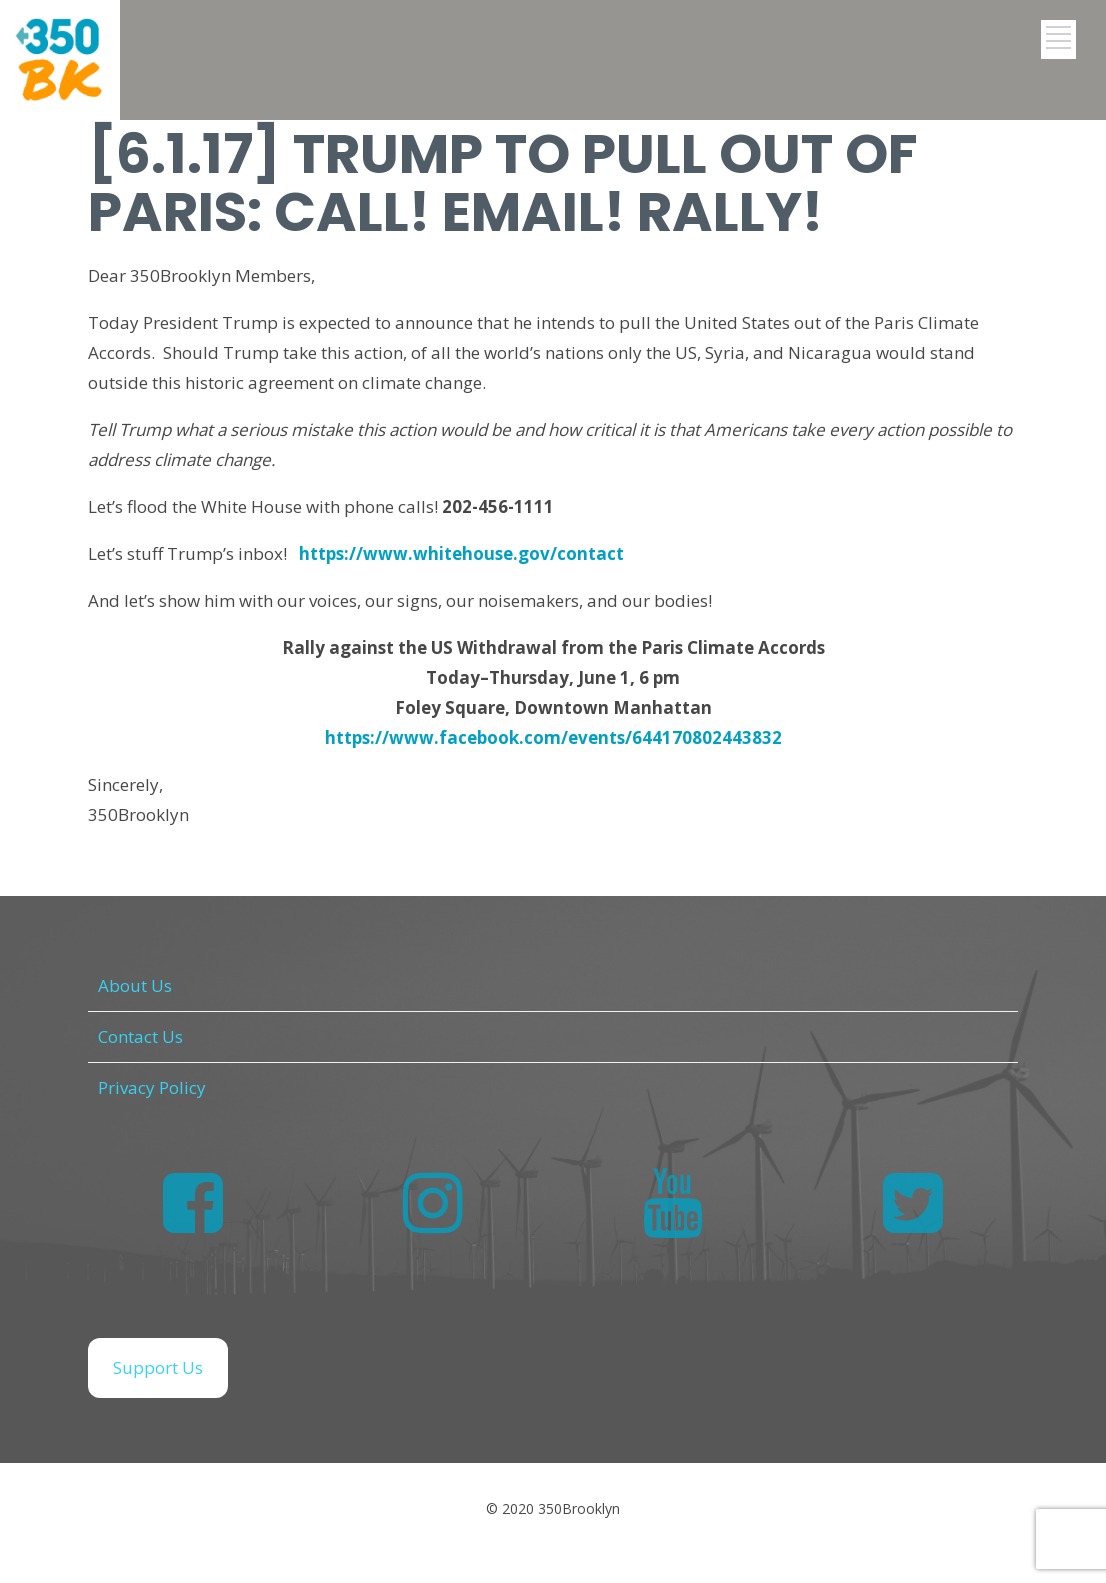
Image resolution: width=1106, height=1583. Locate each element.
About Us (135, 985)
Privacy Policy (152, 1087)
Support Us (158, 1367)
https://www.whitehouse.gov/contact (461, 553)
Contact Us (140, 1036)
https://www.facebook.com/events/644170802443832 (553, 737)
